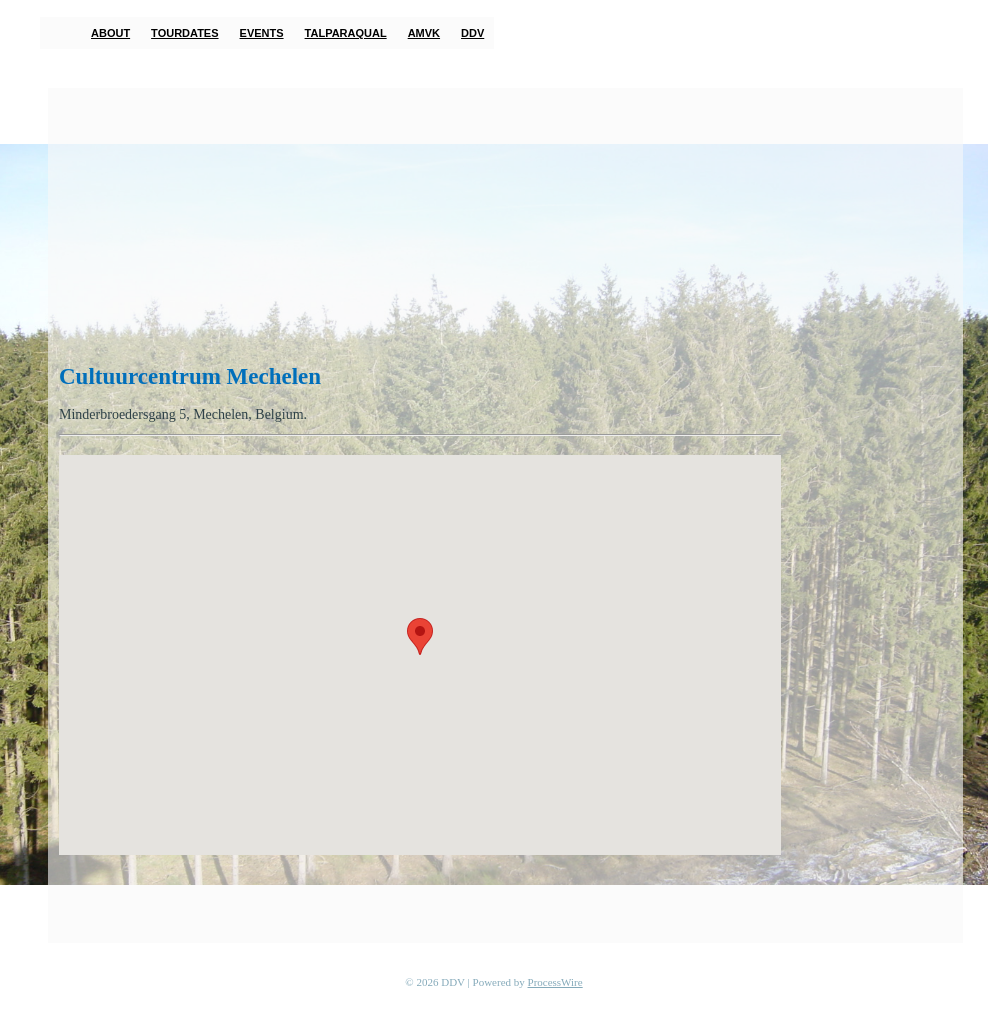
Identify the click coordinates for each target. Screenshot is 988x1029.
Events (262, 33)
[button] (420, 636)
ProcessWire (555, 982)
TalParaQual (346, 33)
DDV (472, 33)
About (110, 33)
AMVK (424, 33)
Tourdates (184, 33)
